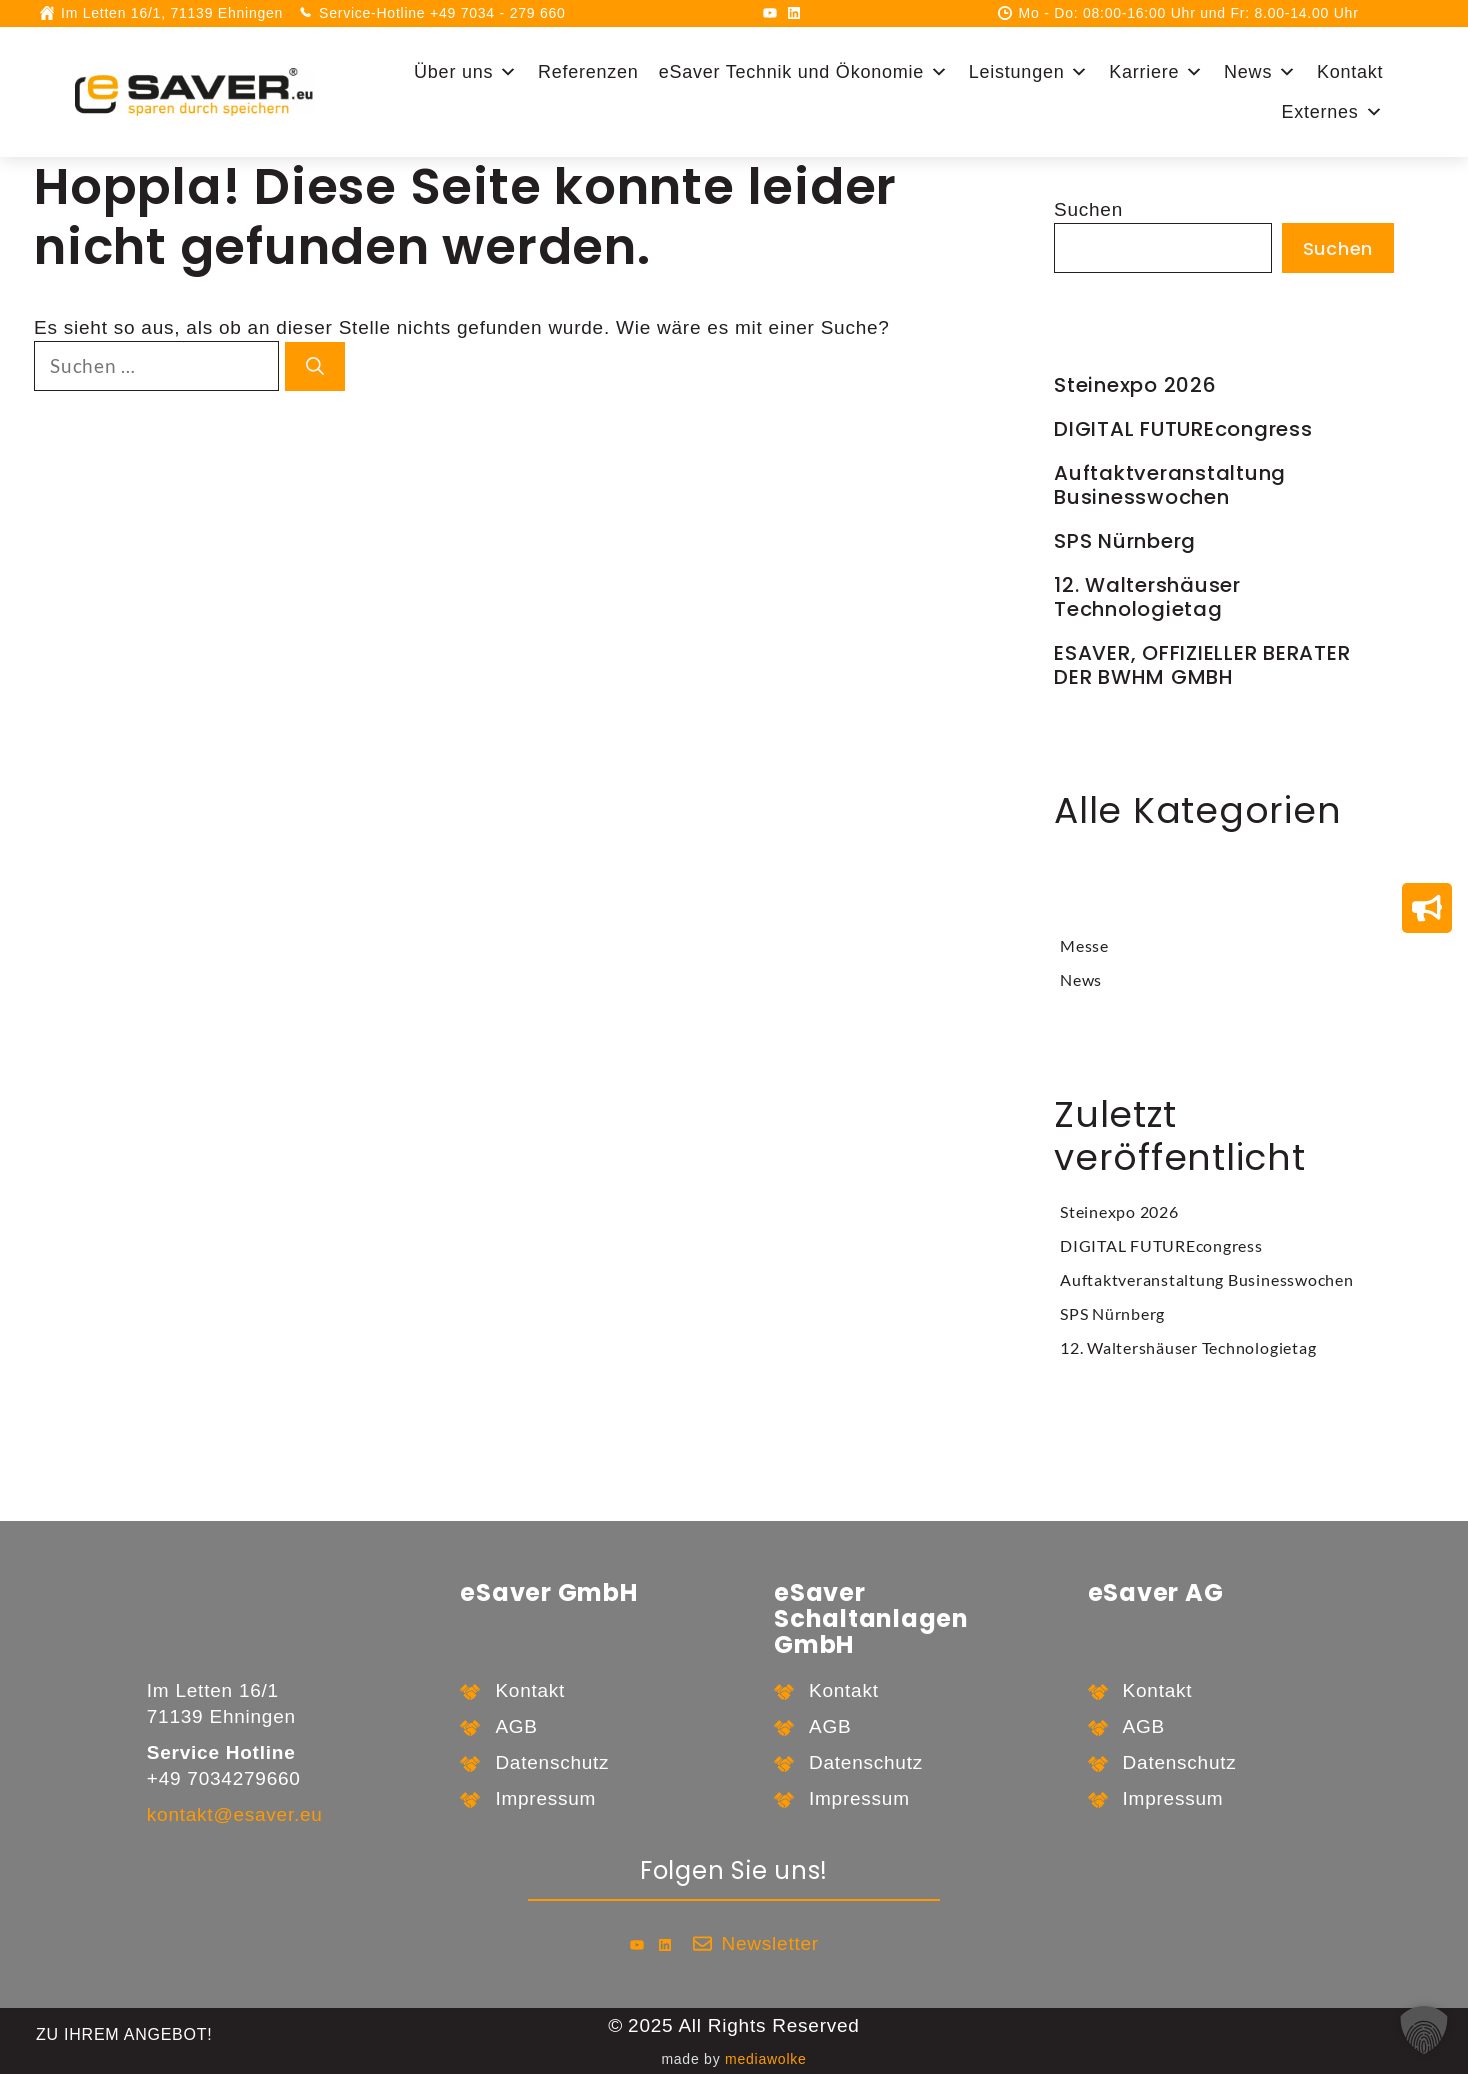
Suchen (1088, 209)
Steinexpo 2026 (1135, 385)
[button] (1424, 2030)
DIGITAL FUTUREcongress (1183, 429)
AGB (516, 1726)
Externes (1332, 112)
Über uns (466, 72)
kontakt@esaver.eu (235, 1814)
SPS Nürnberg (1125, 541)
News (1260, 72)
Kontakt (1350, 72)
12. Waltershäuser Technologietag (1147, 597)
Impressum (545, 1798)
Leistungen (1029, 72)
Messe (1084, 945)
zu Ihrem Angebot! (124, 2034)
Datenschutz (552, 1762)
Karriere (1156, 72)
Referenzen (588, 72)
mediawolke (766, 2059)
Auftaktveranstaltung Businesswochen (1170, 485)
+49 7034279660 (224, 1778)
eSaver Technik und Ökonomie (804, 72)
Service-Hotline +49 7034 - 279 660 (442, 13)
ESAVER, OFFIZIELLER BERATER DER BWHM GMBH (1202, 665)
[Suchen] (315, 366)
